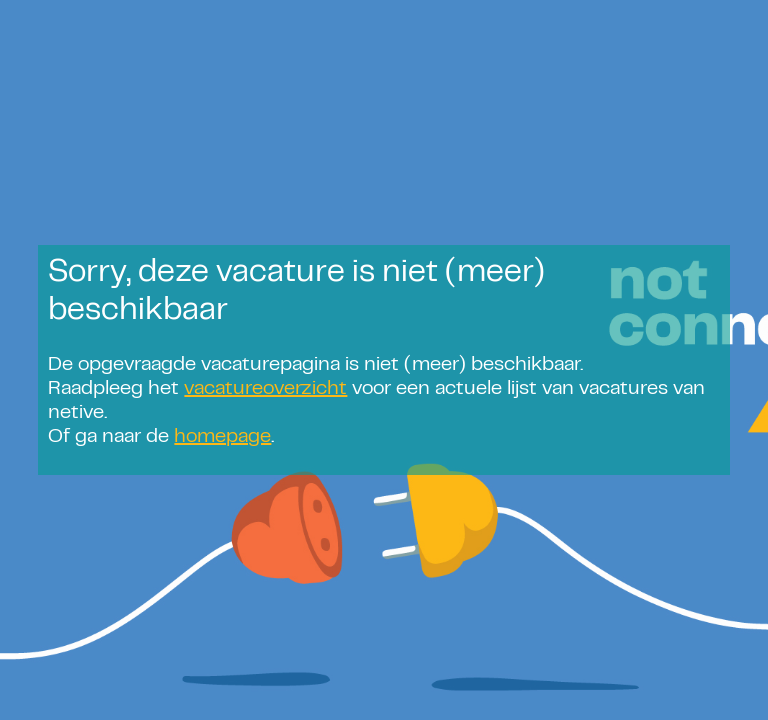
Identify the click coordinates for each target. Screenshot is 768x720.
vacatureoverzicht (265, 389)
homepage (222, 437)
